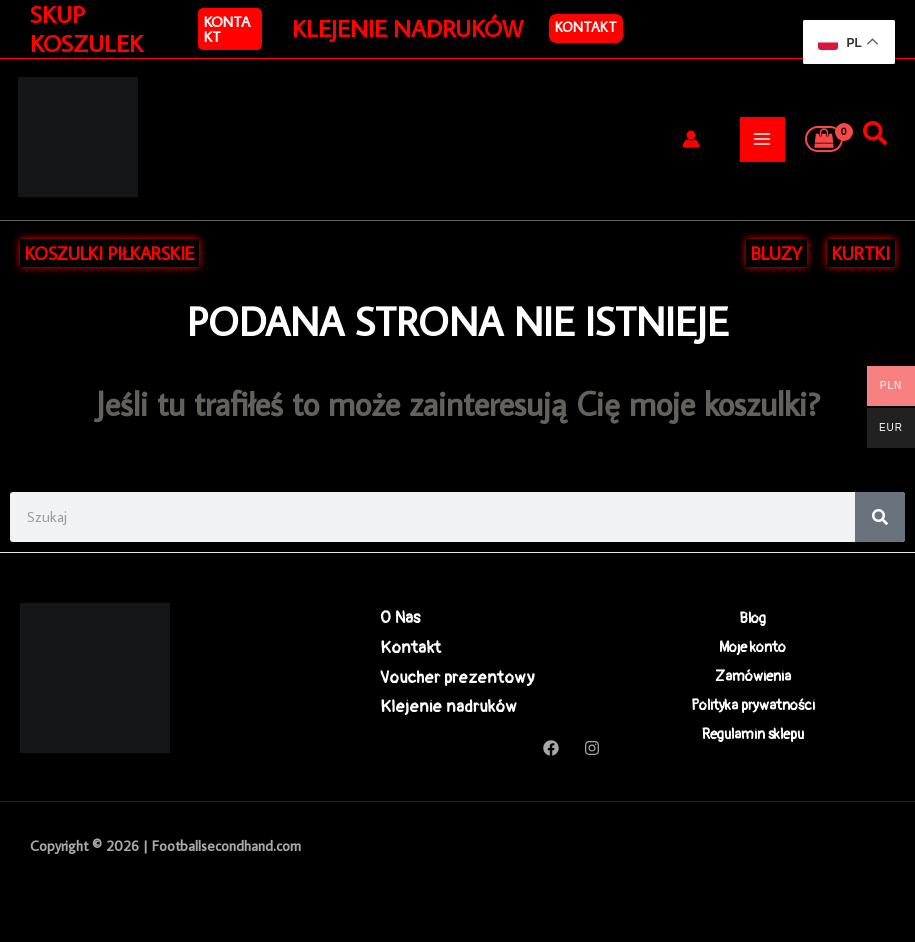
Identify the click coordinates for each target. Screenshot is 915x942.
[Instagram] (592, 748)
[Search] (880, 517)
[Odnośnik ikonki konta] (691, 139)
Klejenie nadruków (448, 706)
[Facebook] (551, 748)
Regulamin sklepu (753, 736)
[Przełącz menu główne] (762, 139)
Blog (752, 617)
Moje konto (752, 647)
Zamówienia (753, 677)
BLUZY (776, 253)
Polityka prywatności (753, 706)
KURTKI (861, 253)
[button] (230, 29)
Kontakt (586, 27)
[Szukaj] (875, 134)
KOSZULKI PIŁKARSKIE (109, 253)
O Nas (400, 617)
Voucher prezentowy (457, 677)
